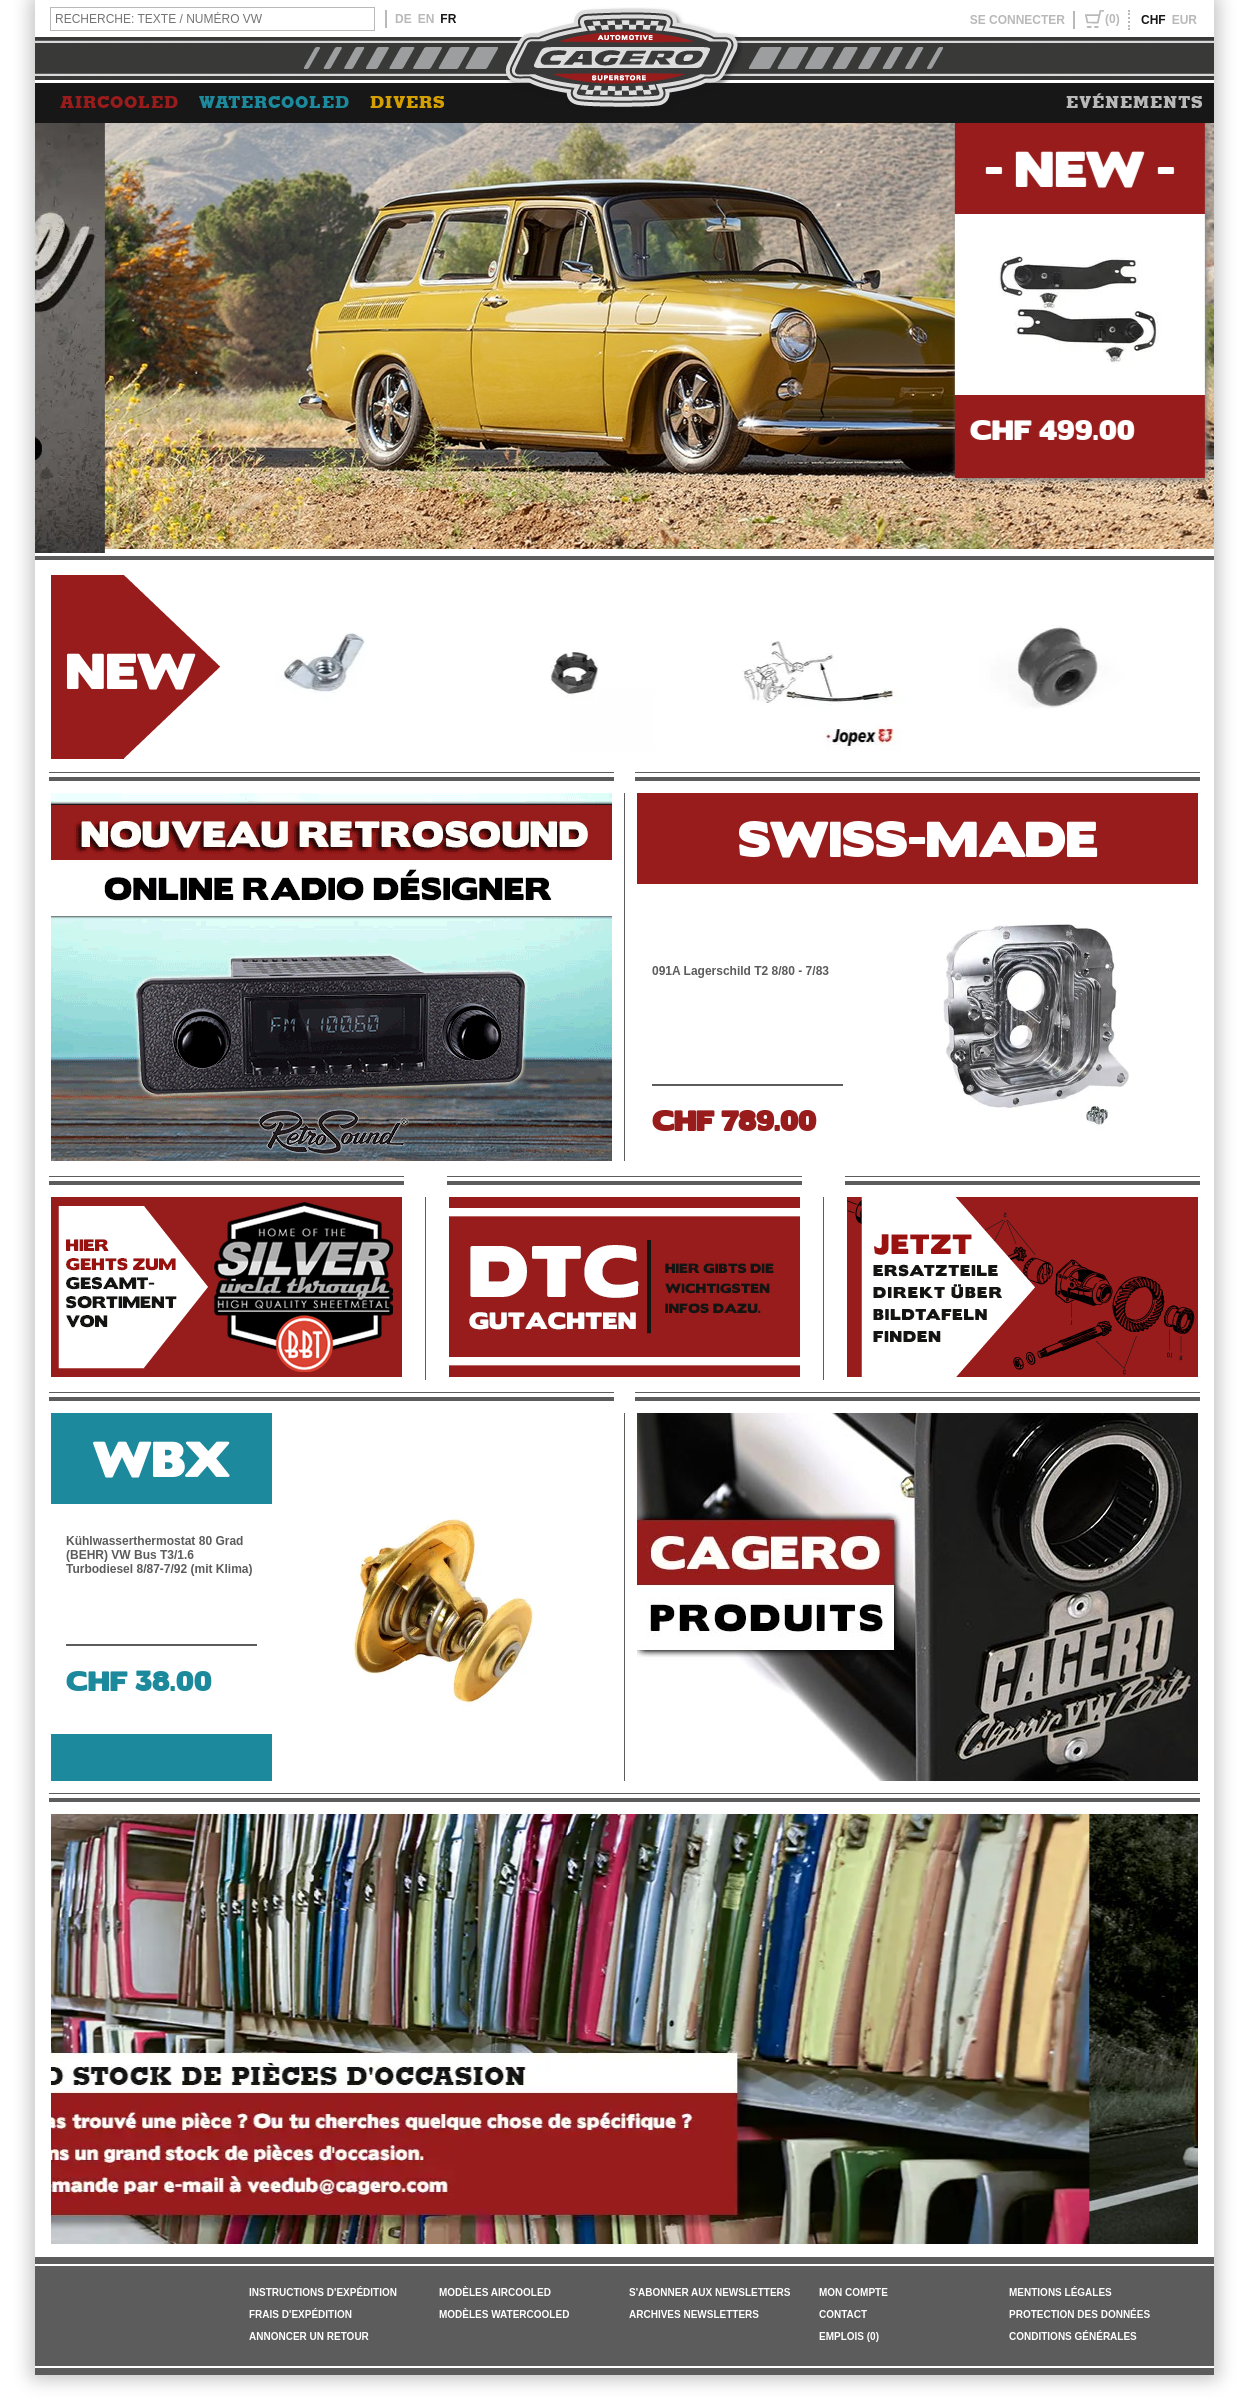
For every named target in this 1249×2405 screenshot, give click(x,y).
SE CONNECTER (1017, 20)
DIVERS (408, 103)
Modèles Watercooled (504, 2314)
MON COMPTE (853, 2292)
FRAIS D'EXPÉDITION (300, 2314)
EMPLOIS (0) (849, 2336)
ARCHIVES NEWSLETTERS (694, 2314)
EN (426, 19)
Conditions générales (1073, 2336)
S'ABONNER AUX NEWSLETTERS (709, 2292)
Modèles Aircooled (495, 2292)
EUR (1184, 20)
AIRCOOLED (119, 103)
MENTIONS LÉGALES (1060, 2292)
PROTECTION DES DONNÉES (1079, 2314)
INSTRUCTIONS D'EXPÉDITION (323, 2292)
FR (448, 19)
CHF (1153, 20)
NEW (131, 667)
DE (403, 19)
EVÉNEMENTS (1135, 103)
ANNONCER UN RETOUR (309, 2336)
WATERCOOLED (274, 103)
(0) (1112, 19)
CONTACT (843, 2314)
